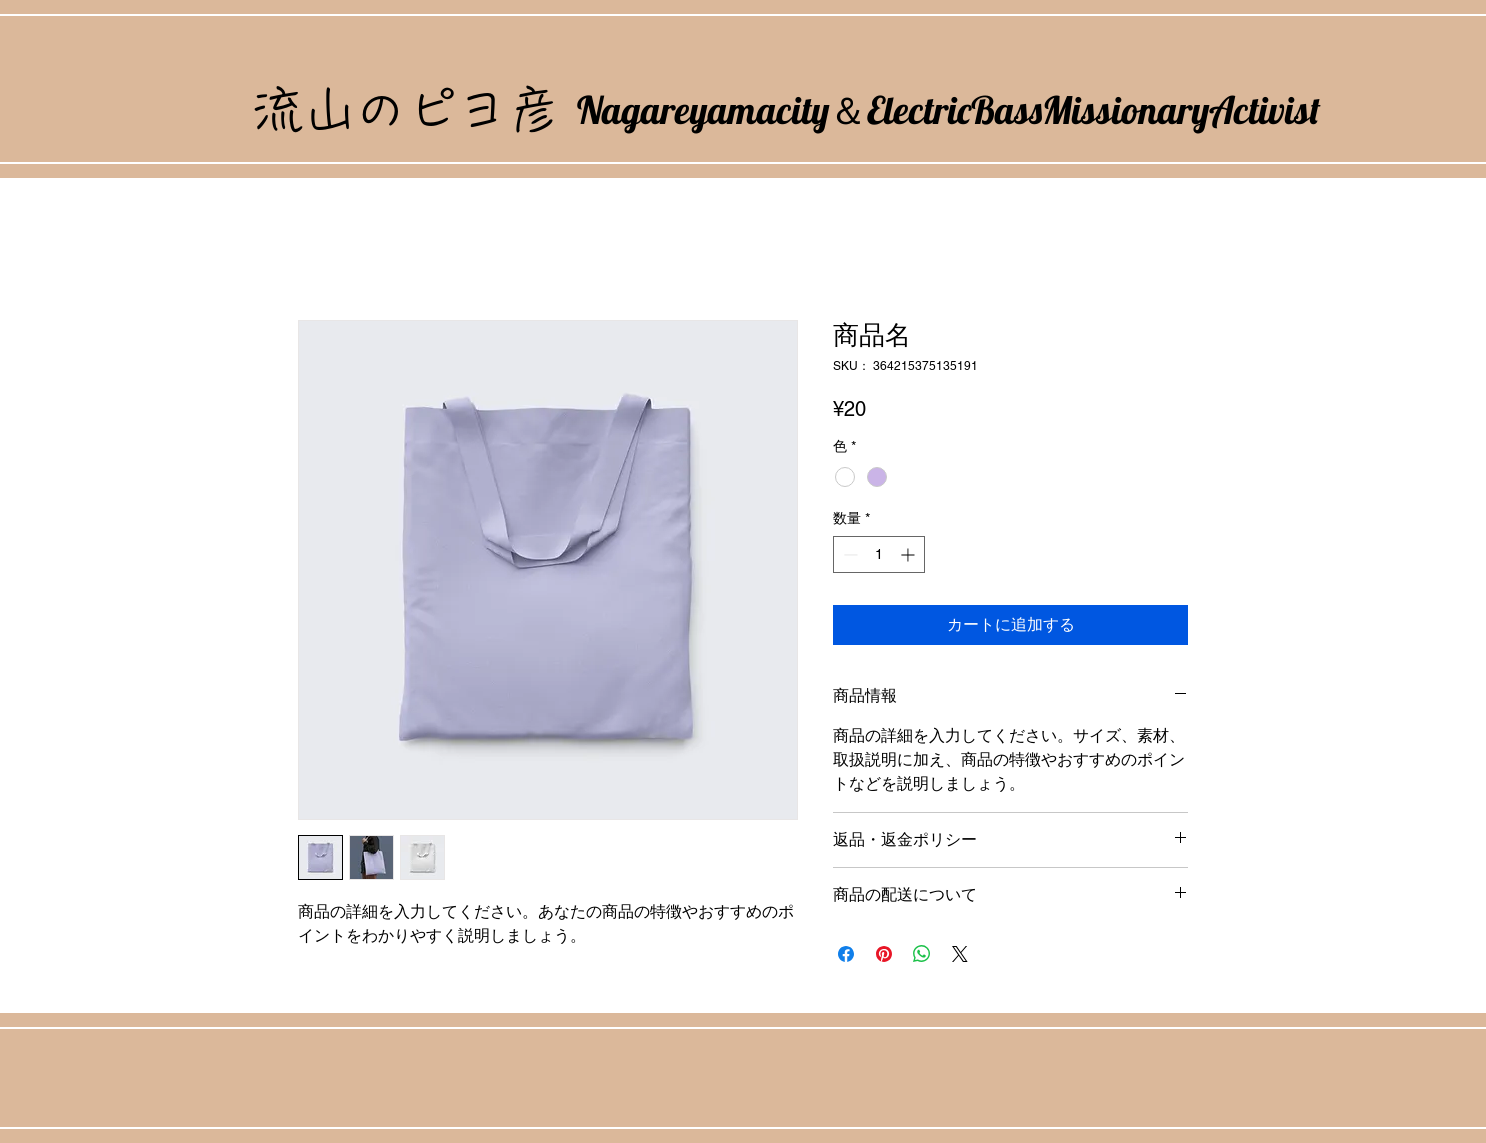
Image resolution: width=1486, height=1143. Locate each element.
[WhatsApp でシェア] (922, 954)
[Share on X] (960, 954)
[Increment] (909, 554)
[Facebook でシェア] (846, 954)
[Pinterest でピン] (884, 954)
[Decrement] (848, 554)
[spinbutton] (879, 554)
